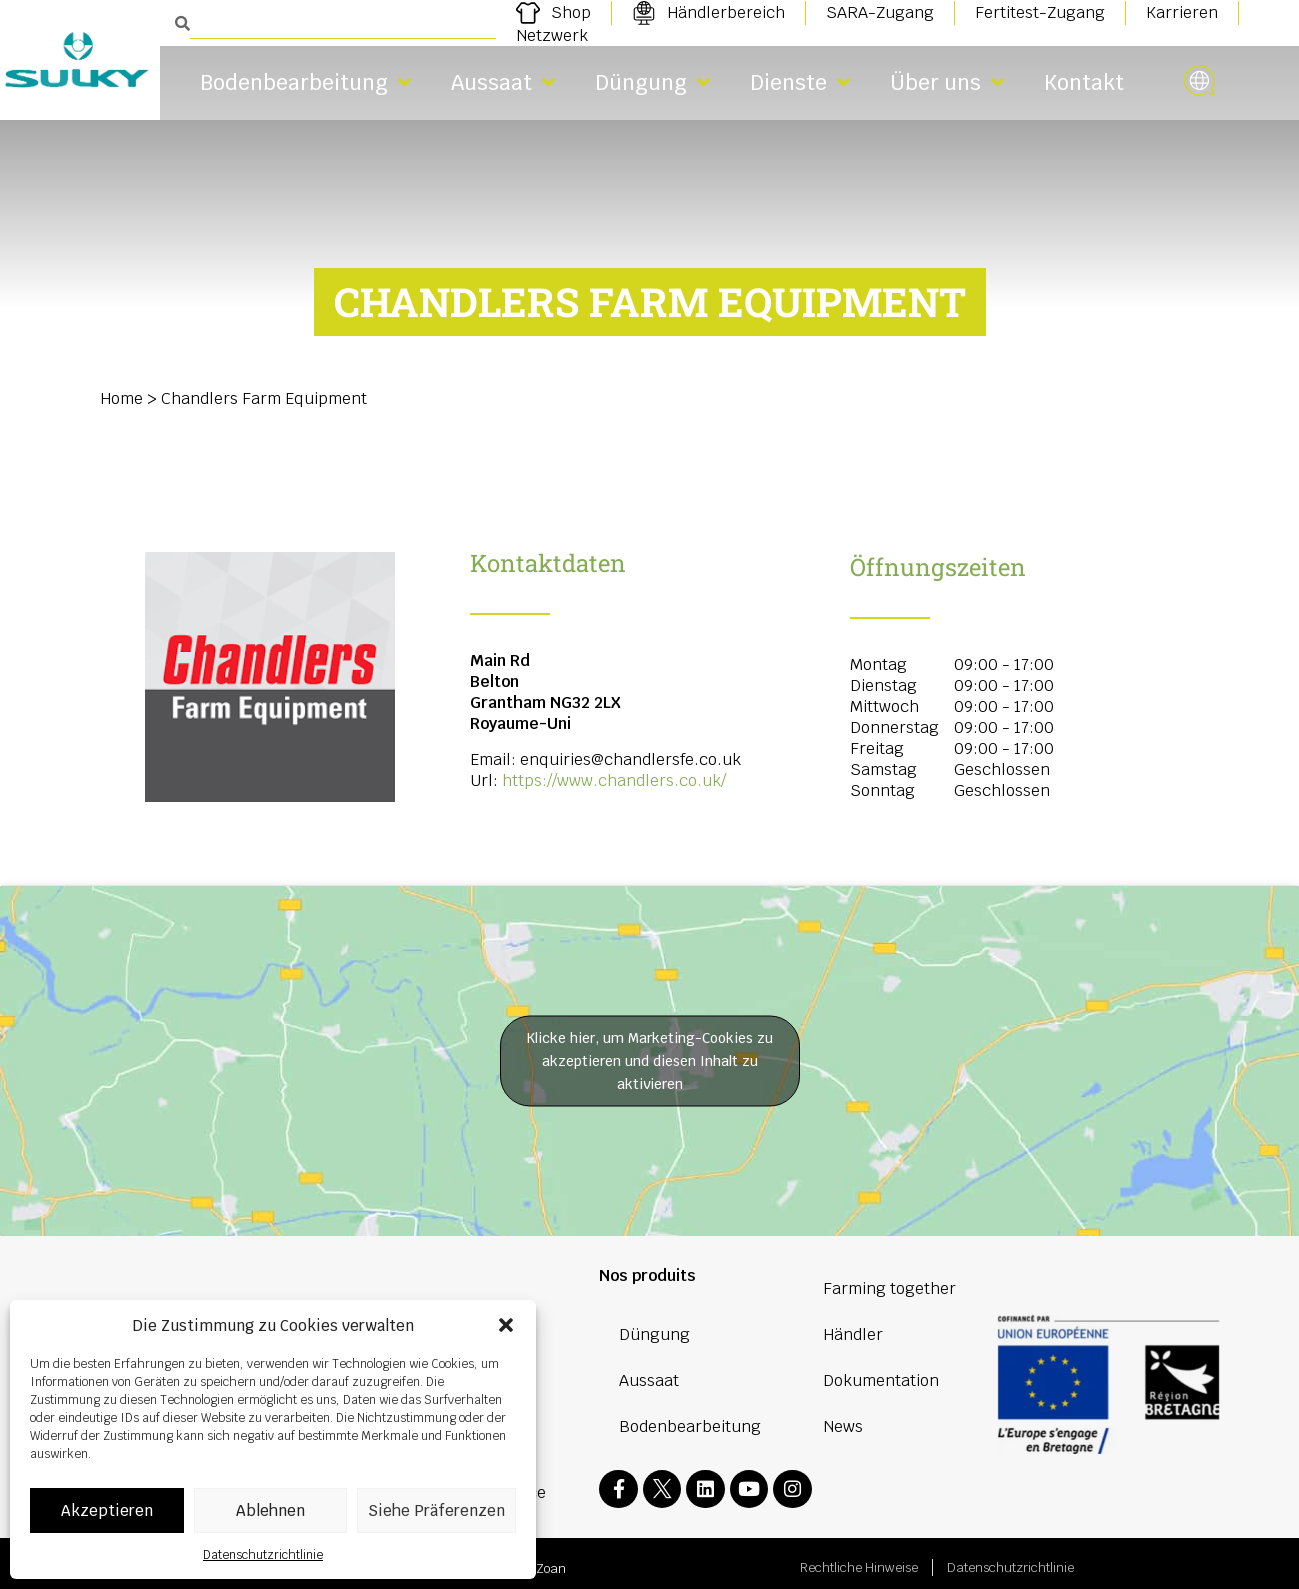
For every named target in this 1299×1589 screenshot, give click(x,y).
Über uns (947, 82)
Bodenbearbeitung (305, 82)
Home (121, 398)
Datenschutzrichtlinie (263, 1555)
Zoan (551, 1560)
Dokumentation (881, 1380)
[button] (506, 1325)
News (843, 1426)
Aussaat (503, 82)
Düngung (652, 82)
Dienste (800, 82)
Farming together (889, 1288)
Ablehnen (270, 1510)
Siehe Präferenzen (436, 1510)
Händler (853, 1334)
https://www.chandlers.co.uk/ (614, 780)
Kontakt (1084, 82)
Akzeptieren (107, 1510)
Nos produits (647, 1275)
